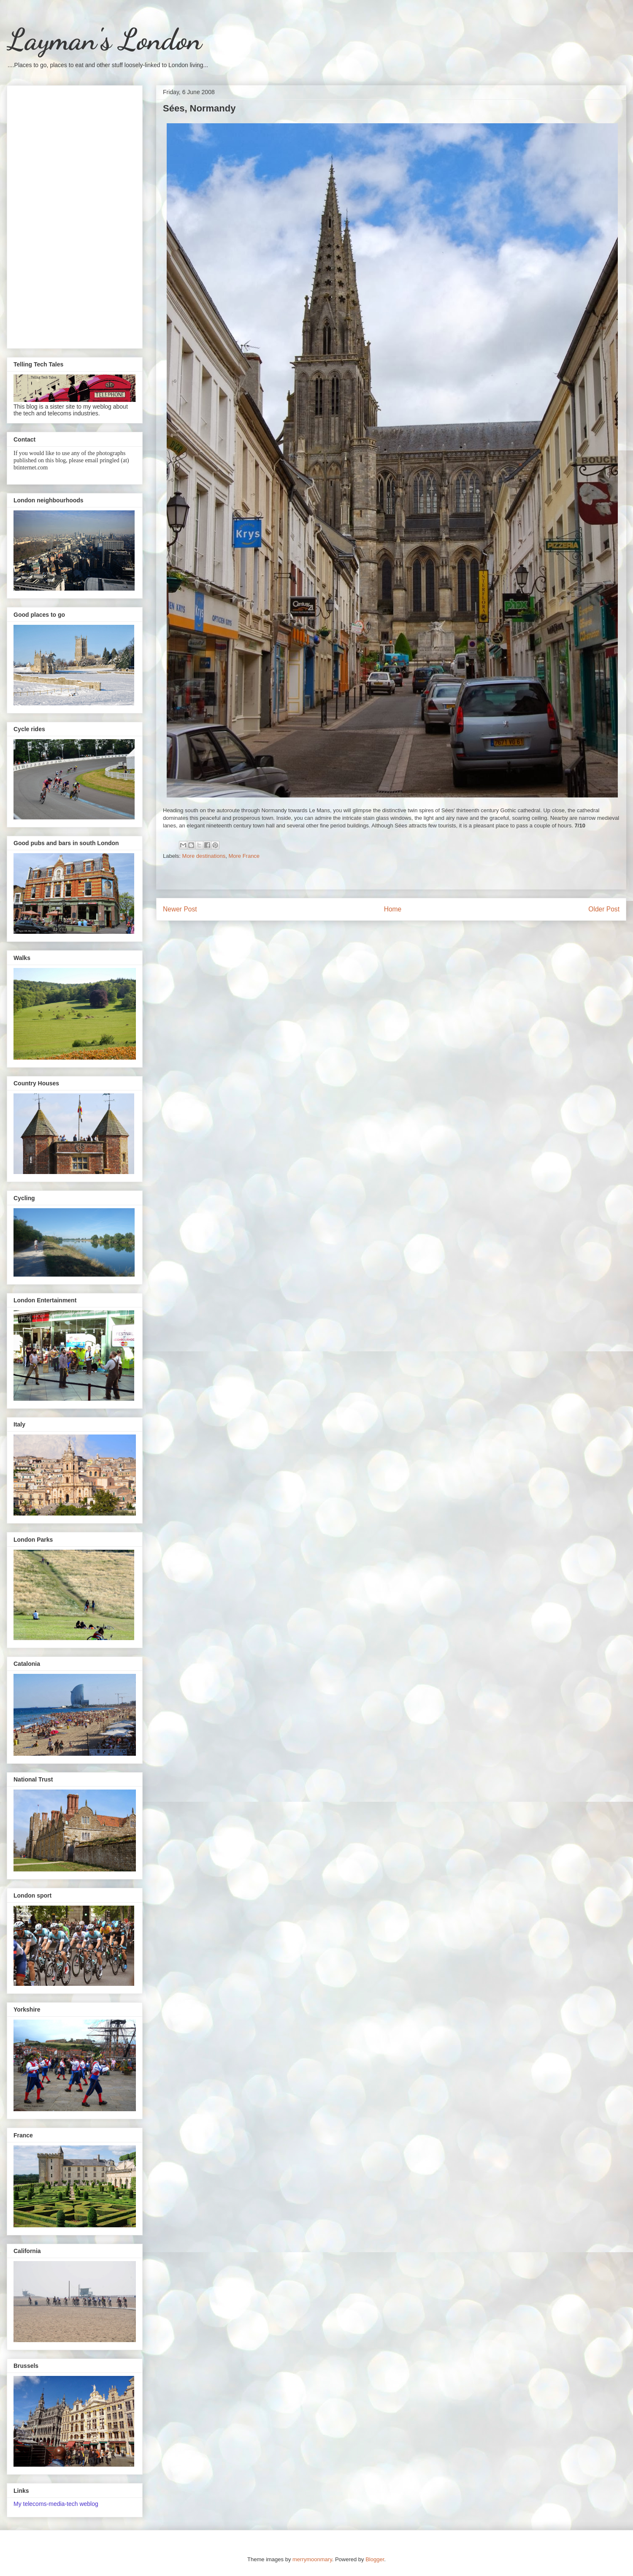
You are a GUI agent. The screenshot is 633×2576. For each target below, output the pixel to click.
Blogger (374, 2559)
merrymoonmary (312, 2559)
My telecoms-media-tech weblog (56, 2503)
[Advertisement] (75, 215)
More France (244, 856)
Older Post (603, 909)
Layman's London (104, 39)
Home (393, 909)
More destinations (204, 856)
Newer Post (180, 909)
